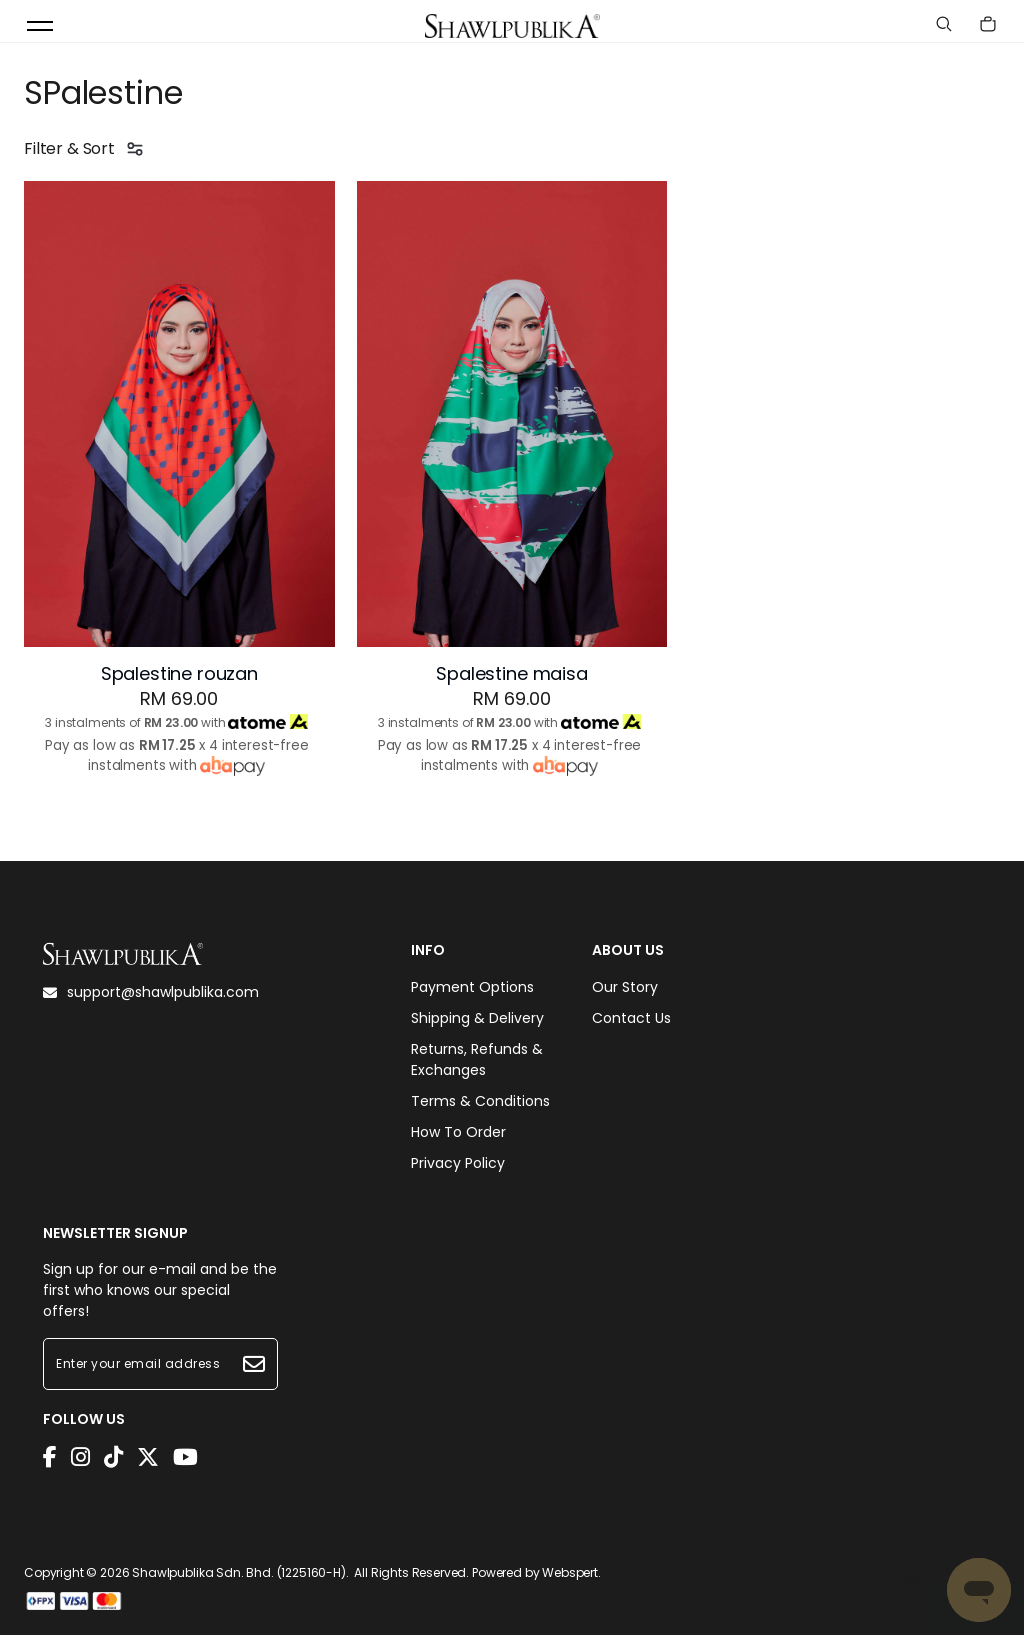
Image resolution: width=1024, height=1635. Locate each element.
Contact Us (631, 1018)
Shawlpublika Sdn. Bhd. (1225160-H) (239, 1572)
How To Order (458, 1132)
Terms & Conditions (480, 1101)
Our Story (625, 987)
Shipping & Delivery (477, 1018)
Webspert (570, 1572)
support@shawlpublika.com (151, 992)
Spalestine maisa (511, 674)
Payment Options (472, 987)
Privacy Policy (458, 1163)
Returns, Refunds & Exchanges (477, 1059)
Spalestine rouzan (179, 674)
